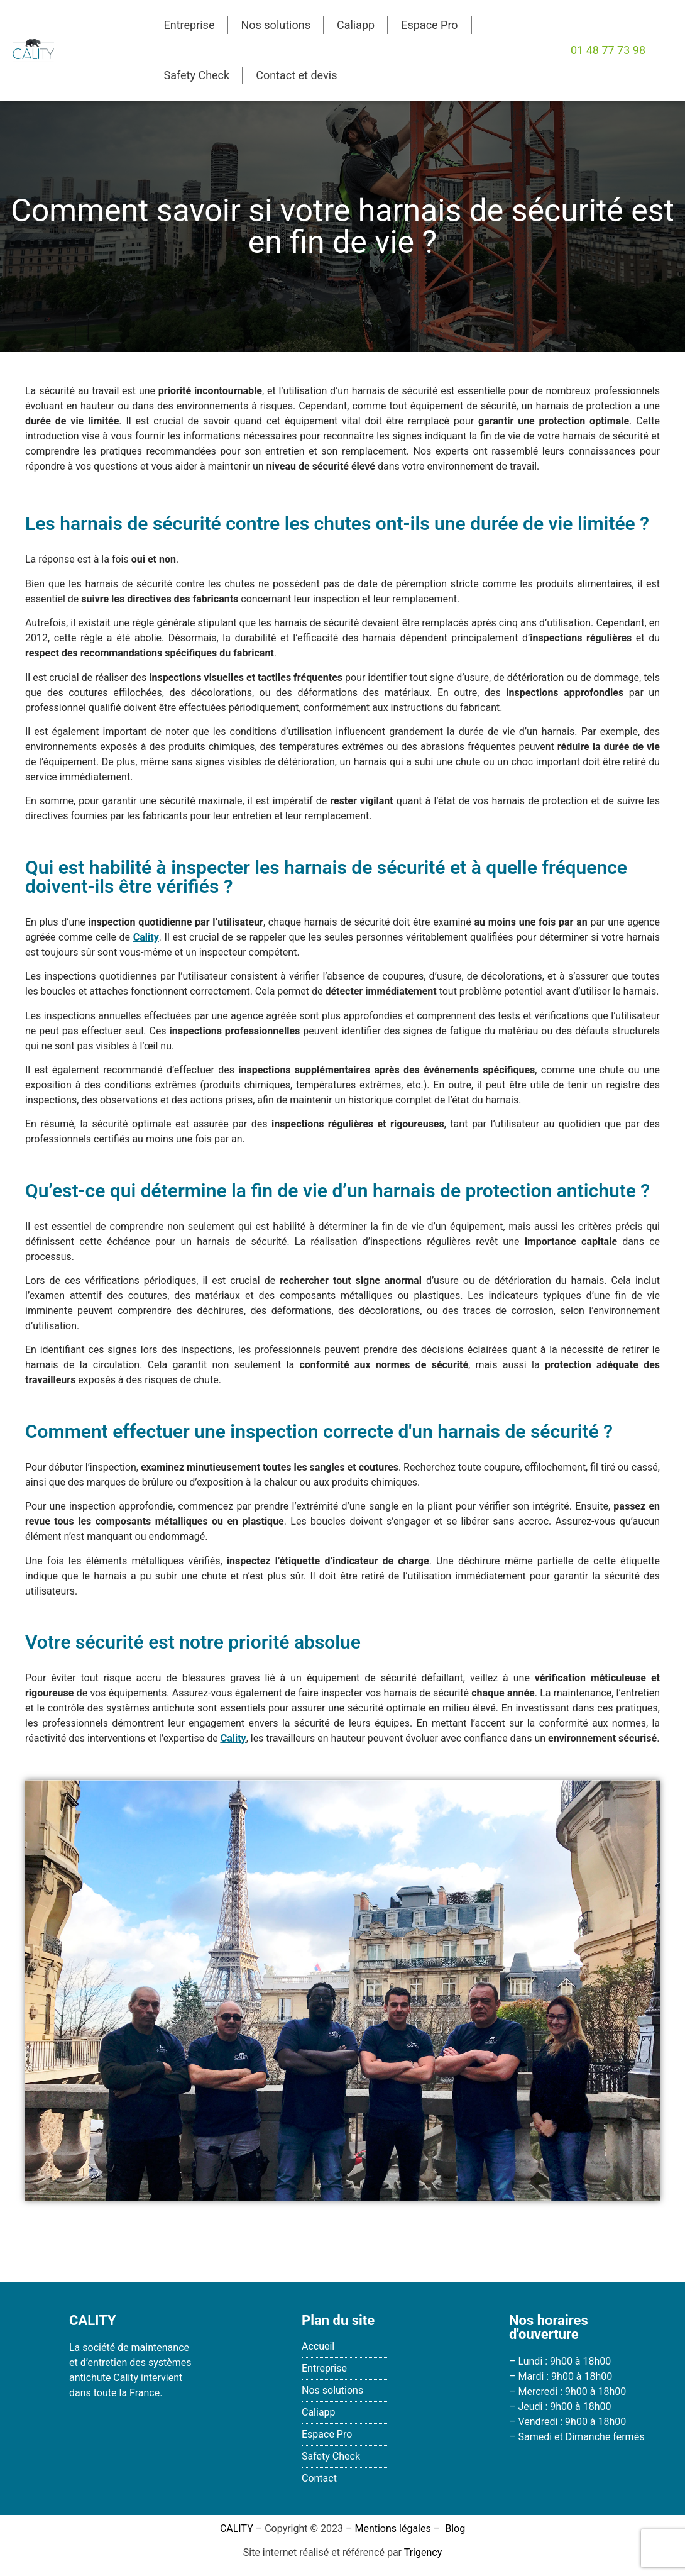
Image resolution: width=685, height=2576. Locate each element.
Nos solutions (275, 24)
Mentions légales (392, 2529)
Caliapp (356, 24)
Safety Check (197, 75)
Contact (319, 2478)
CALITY (236, 2529)
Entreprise (189, 24)
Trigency (423, 2552)
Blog (455, 2529)
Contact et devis (296, 75)
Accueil (318, 2346)
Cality (233, 1738)
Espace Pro (429, 24)
